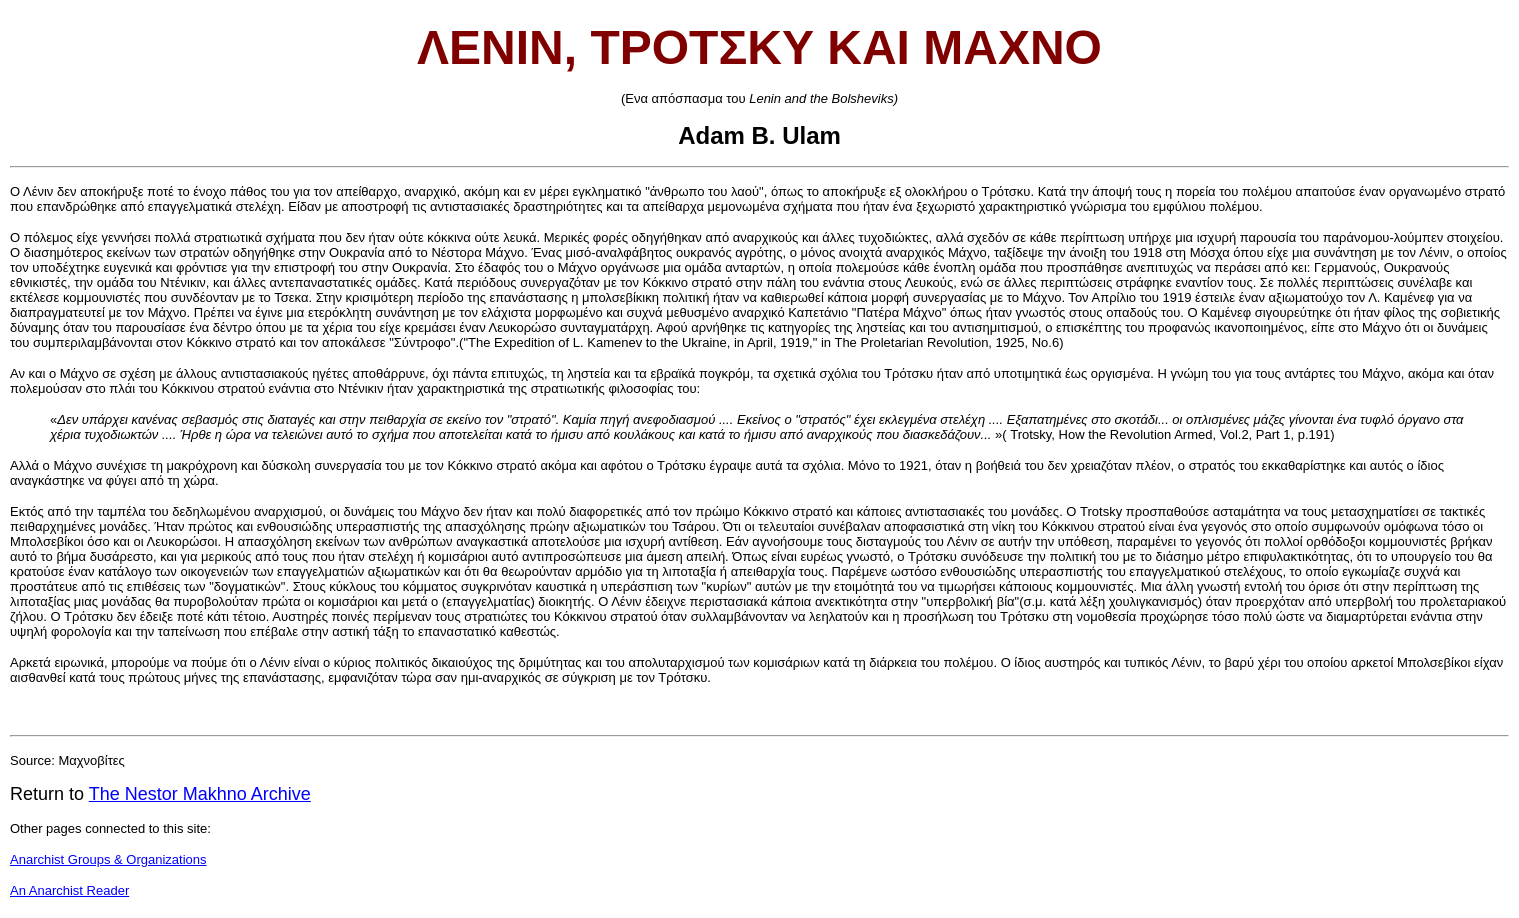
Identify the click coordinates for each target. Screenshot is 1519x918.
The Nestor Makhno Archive (200, 794)
